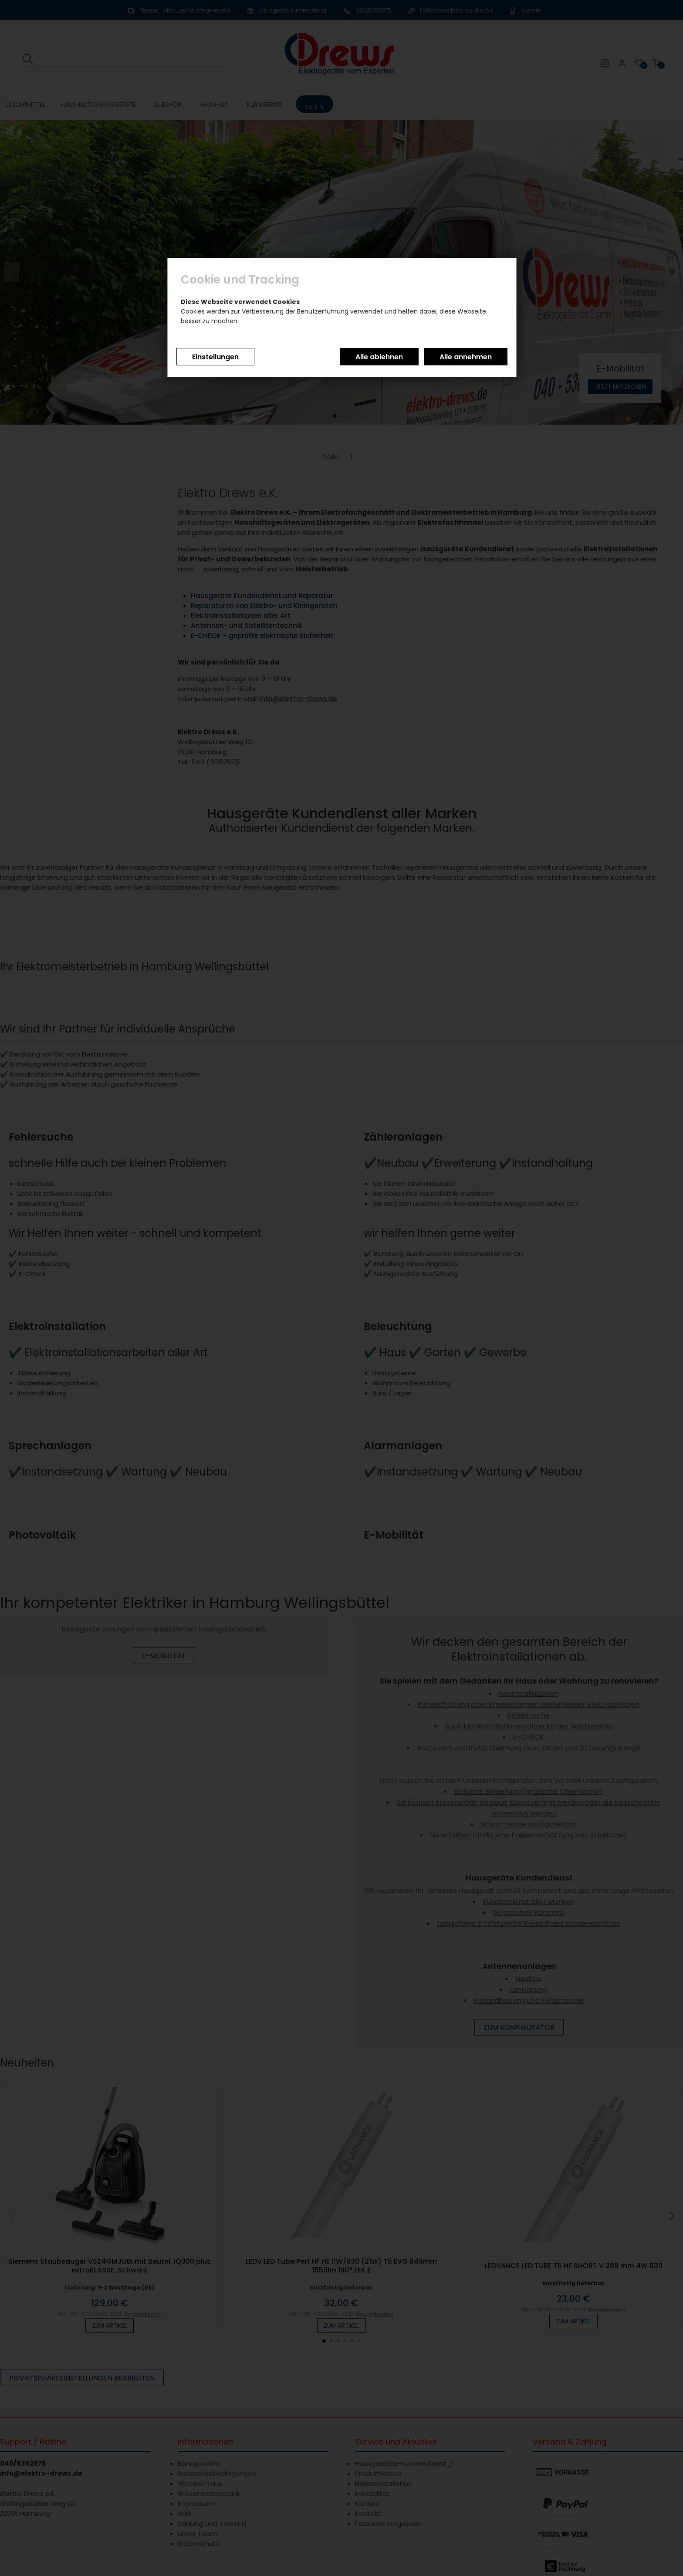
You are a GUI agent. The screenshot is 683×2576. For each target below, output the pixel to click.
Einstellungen (215, 357)
